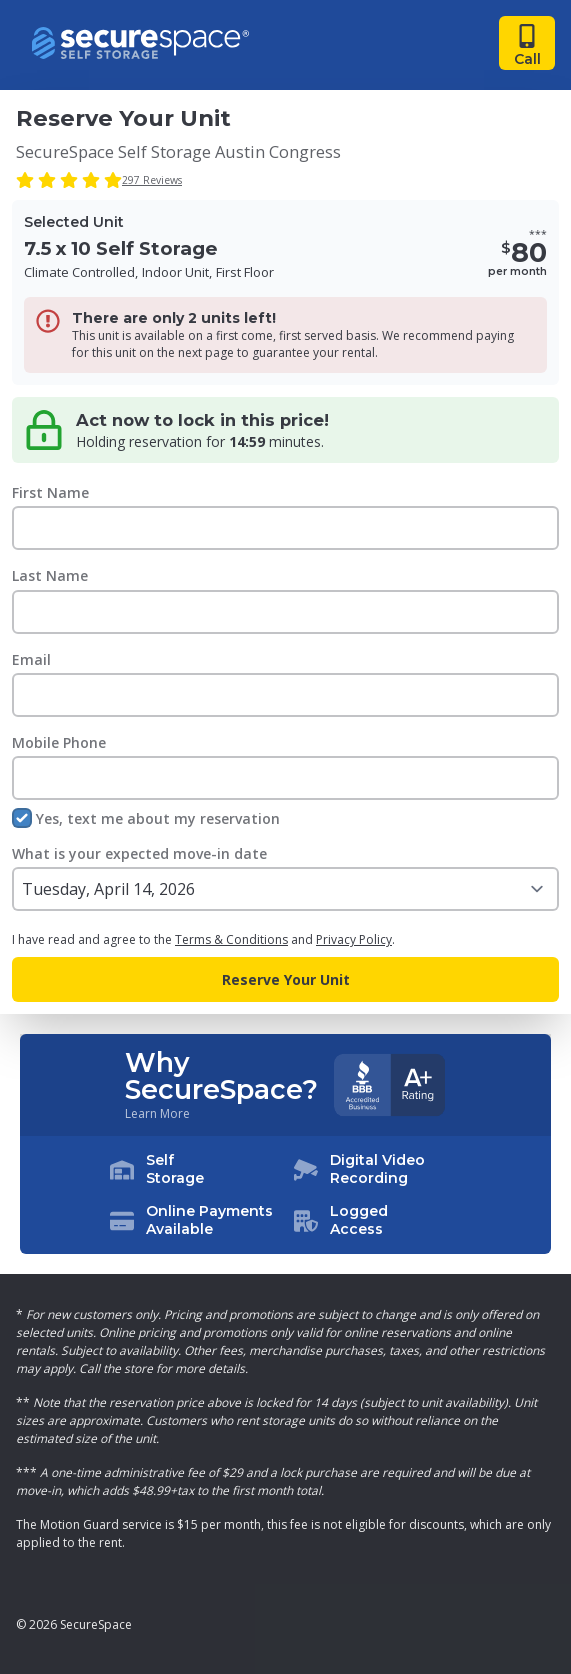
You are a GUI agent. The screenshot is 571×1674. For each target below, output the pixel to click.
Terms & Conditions (231, 939)
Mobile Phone (59, 742)
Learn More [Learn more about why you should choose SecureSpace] (157, 1114)
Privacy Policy (354, 939)
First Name (50, 492)
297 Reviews (152, 180)
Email (31, 659)
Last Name (50, 575)
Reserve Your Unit (286, 979)
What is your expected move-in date (139, 853)
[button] (286, 1195)
